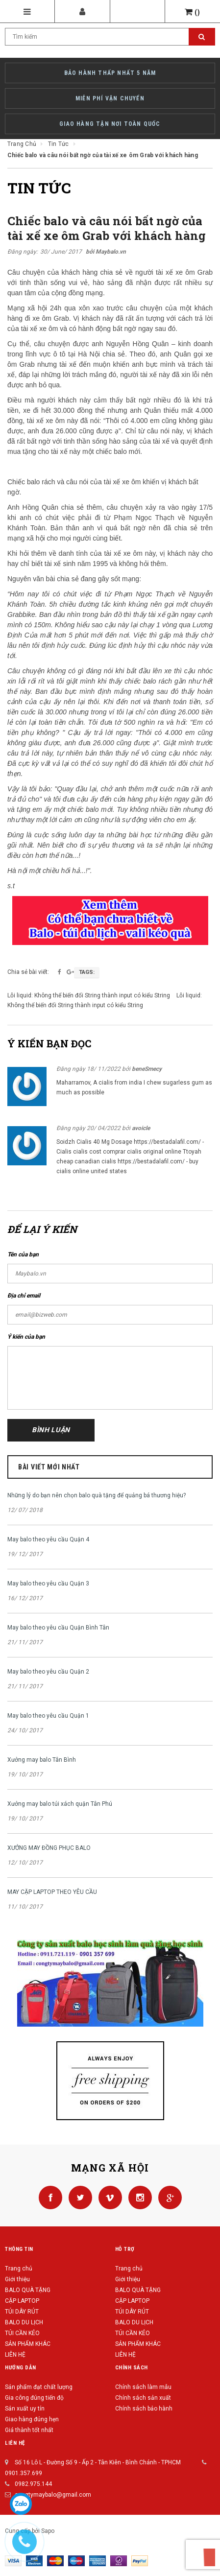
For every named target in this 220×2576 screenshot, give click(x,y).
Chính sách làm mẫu (143, 2387)
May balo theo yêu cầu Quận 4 (48, 1539)
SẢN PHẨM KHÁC (27, 2343)
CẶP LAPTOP (22, 2300)
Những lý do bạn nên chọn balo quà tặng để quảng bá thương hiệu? (96, 1495)
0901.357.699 (23, 2473)
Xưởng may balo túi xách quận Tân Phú (59, 1803)
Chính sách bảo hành (143, 2408)
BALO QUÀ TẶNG (27, 2290)
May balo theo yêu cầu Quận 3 (48, 1583)
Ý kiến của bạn (26, 1336)
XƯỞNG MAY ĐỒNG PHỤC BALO (49, 1847)
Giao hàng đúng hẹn (32, 2419)
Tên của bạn (23, 1254)
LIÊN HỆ (15, 2354)
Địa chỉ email (23, 1295)
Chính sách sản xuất (143, 2397)
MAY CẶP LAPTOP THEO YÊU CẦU (52, 1892)
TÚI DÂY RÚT (22, 2311)
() (192, 12)
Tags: (87, 972)
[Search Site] (110, 37)
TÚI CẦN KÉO (22, 2333)
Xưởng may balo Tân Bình (41, 1759)
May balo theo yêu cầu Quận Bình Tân (58, 1627)
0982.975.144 (33, 2484)
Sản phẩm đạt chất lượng (39, 2387)
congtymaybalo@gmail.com (53, 2494)
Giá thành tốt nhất (29, 2430)
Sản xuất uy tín (25, 2408)
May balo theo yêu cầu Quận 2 (48, 1671)
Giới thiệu (17, 2279)
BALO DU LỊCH (24, 2322)
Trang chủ (18, 2268)
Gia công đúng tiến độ (34, 2397)
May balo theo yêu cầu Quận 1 (48, 1715)
